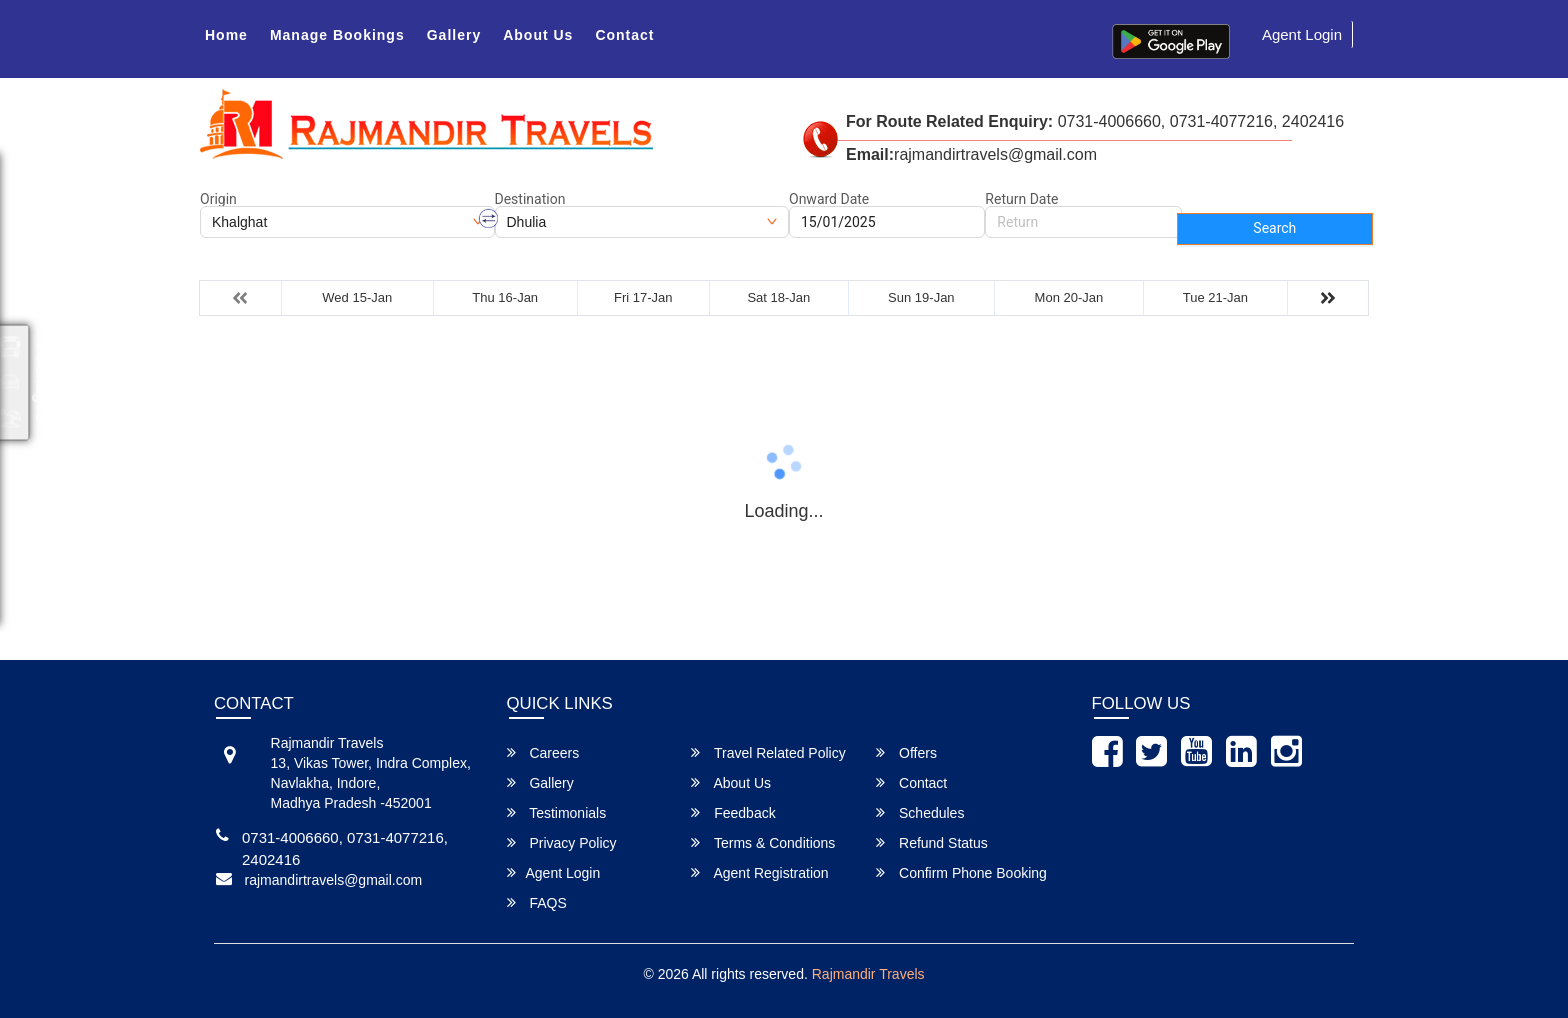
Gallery (454, 35)
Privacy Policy (562, 842)
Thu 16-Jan (505, 297)
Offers (906, 752)
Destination (530, 199)
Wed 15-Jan (357, 297)
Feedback (733, 812)
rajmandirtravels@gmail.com (334, 880)
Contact (624, 35)
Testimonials (557, 812)
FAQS (537, 902)
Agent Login (1302, 34)
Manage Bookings (337, 35)
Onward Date (829, 199)
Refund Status (932, 842)
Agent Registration (759, 872)
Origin (218, 199)
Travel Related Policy (768, 752)
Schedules (920, 812)
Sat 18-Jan (778, 297)
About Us (538, 35)
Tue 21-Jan (1215, 297)
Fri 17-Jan (643, 297)
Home (226, 35)
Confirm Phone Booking (961, 872)
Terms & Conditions (763, 842)
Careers (543, 752)
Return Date (1021, 199)
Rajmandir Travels (868, 974)
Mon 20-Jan (1069, 297)
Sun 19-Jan (921, 297)
